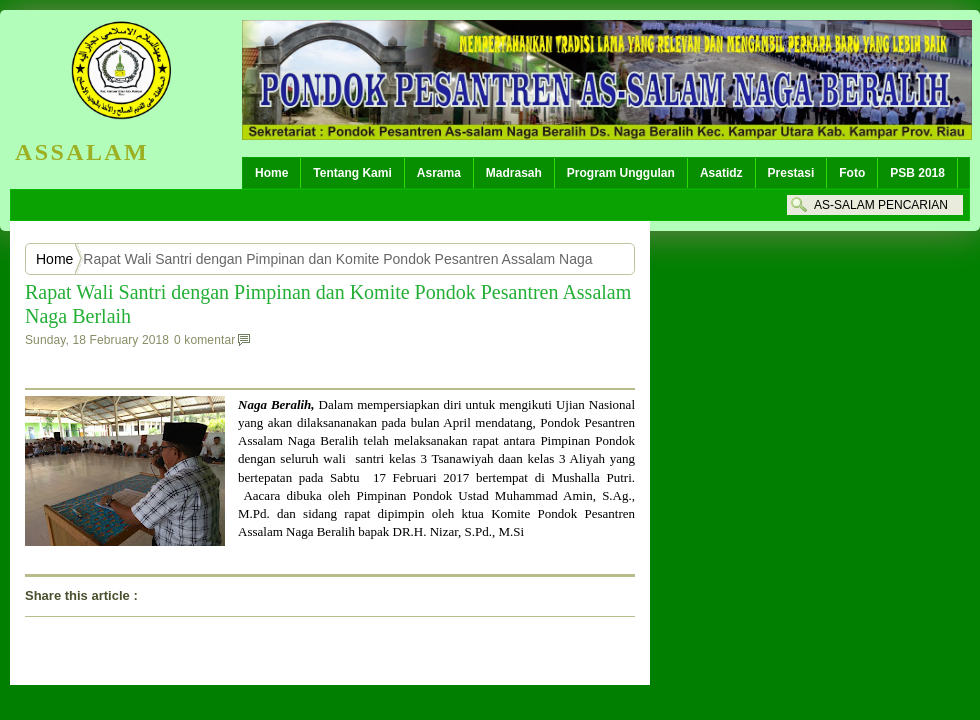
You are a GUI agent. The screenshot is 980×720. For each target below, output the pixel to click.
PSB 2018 (917, 173)
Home (271, 173)
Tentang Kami (352, 173)
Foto (852, 173)
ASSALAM (82, 152)
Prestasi (791, 173)
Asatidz (721, 173)
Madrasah (514, 173)
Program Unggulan (621, 173)
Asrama (439, 173)
